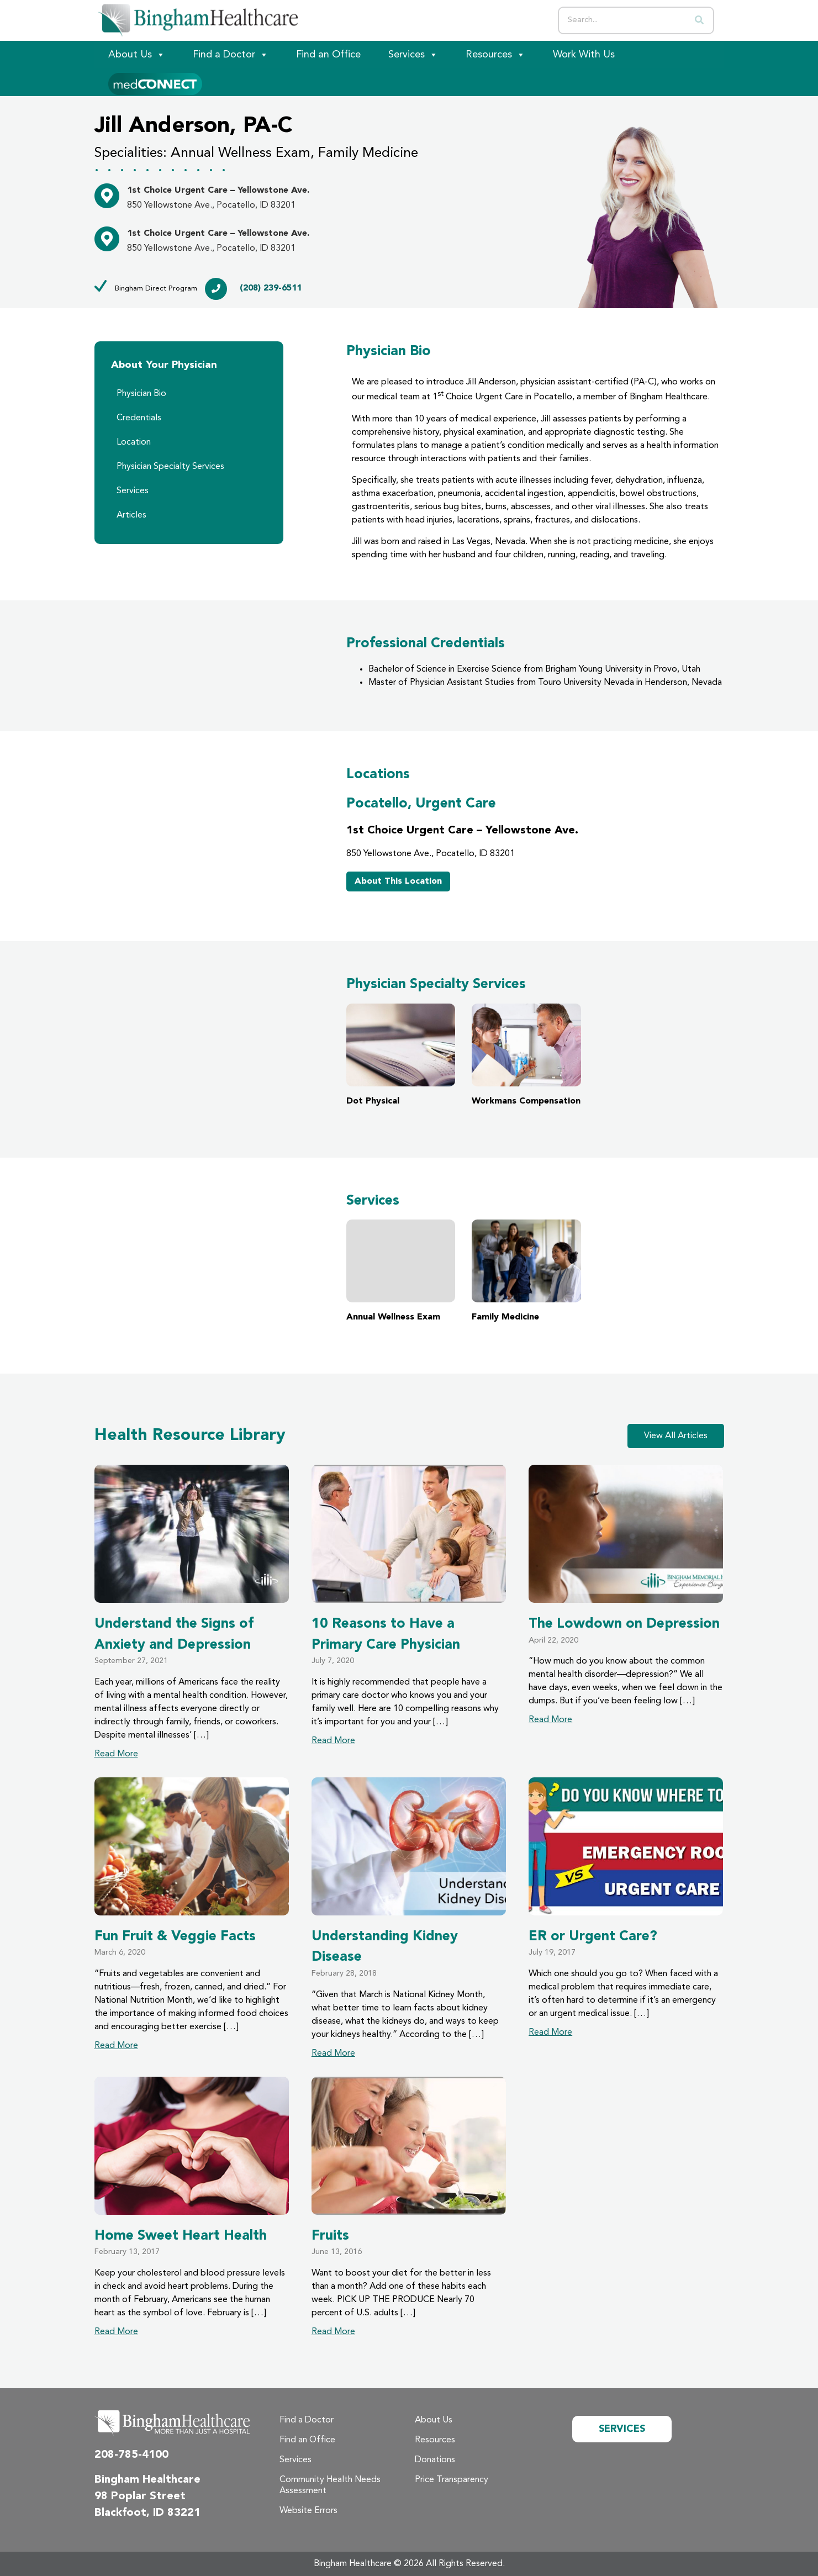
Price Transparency (451, 2479)
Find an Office (328, 55)
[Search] (699, 20)
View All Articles (676, 1436)
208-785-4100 (131, 2455)
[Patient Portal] (155, 82)
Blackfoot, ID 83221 (147, 2513)
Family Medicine (526, 1271)
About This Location (398, 881)
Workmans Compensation (526, 1055)
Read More (116, 1754)
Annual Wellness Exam (401, 1271)
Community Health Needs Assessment (330, 2485)
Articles (131, 515)
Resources (495, 54)
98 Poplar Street (140, 2496)
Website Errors (308, 2510)
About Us (136, 54)
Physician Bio (141, 393)
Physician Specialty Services (170, 466)
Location (134, 442)
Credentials (139, 418)
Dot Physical (401, 1055)
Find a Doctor (230, 54)
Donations (435, 2460)
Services (413, 54)
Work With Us (584, 55)
